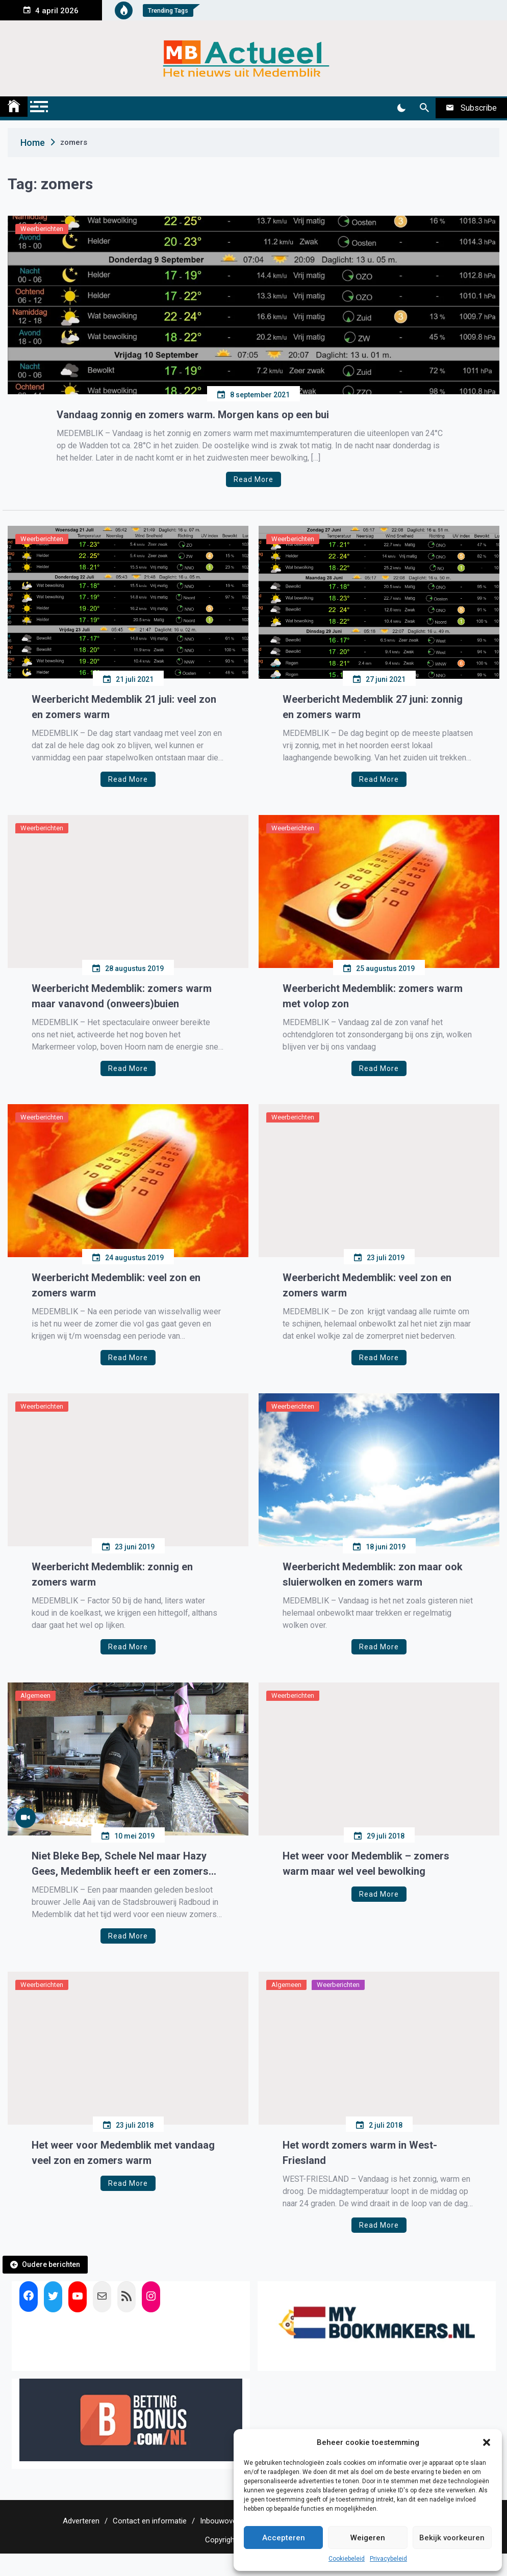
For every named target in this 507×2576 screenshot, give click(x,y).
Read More (253, 479)
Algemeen (35, 1695)
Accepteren (283, 2537)
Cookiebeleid (346, 2558)
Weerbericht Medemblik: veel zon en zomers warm (116, 1285)
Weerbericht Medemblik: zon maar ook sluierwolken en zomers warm (373, 1574)
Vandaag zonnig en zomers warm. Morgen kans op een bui (193, 415)
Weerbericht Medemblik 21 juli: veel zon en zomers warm (124, 707)
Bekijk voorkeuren (452, 2537)
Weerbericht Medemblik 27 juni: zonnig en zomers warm (373, 707)
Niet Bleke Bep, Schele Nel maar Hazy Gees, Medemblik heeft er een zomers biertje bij (120, 1864)
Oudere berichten (51, 2264)
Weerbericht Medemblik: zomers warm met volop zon (373, 996)
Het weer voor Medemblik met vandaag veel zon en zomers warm (123, 2152)
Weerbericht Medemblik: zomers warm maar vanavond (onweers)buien (122, 996)
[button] (486, 2442)
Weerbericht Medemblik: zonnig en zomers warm (112, 1574)
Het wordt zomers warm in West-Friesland (360, 2152)
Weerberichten (41, 229)
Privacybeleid (388, 2558)
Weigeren (367, 2537)
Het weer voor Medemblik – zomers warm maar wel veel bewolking (366, 1863)
